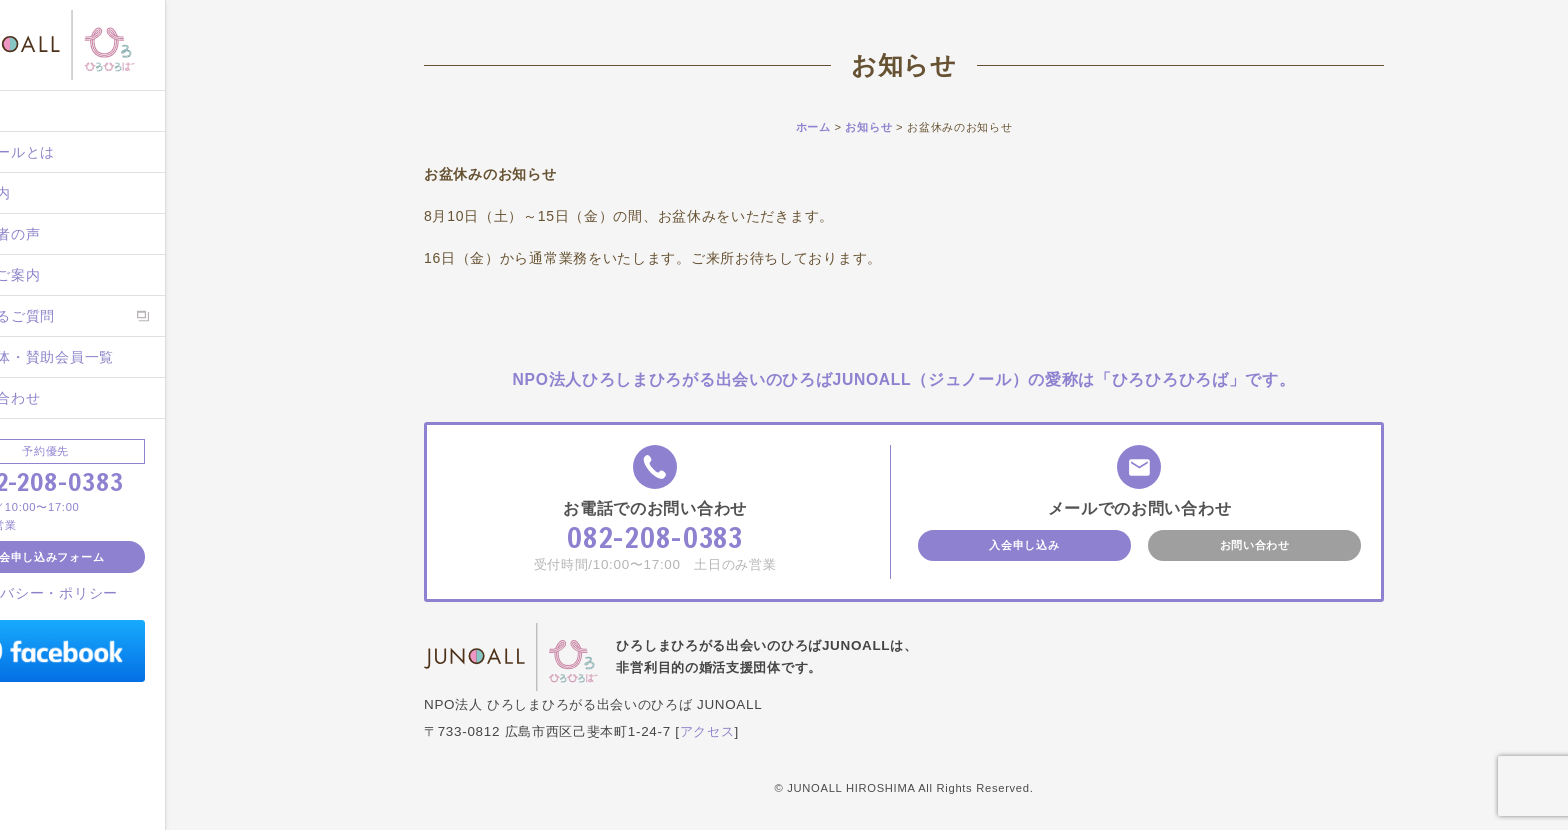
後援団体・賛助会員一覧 (107, 357)
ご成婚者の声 (70, 234)
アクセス (707, 731)
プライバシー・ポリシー (111, 593)
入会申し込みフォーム (119, 557)
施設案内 (55, 193)
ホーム (48, 111)
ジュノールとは (77, 152)
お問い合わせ (70, 398)
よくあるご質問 (77, 316)
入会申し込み (1024, 545)
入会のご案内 (70, 275)
